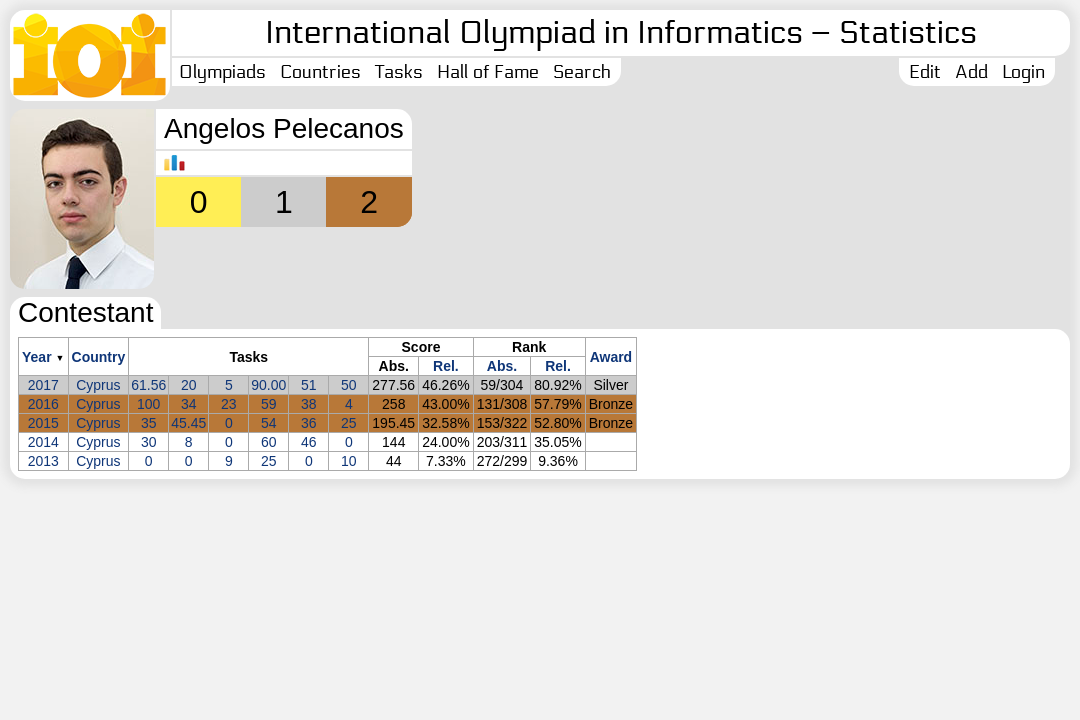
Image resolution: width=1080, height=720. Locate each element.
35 (149, 423)
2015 (43, 423)
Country (99, 357)
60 (269, 442)
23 (229, 404)
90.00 (268, 385)
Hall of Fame (488, 72)
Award (611, 357)
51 (309, 385)
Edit (925, 72)
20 (189, 385)
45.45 (188, 423)
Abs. (502, 366)
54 (269, 423)
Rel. (446, 366)
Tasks (399, 72)
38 (309, 404)
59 (269, 404)
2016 (43, 404)
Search (582, 72)
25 (349, 423)
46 (309, 442)
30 (149, 442)
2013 (43, 461)
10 (349, 461)
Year (37, 357)
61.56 (148, 385)
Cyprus (98, 385)
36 (309, 423)
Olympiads (222, 72)
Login (1023, 72)
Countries (320, 72)
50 (349, 385)
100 (148, 404)
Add (971, 72)
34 (189, 404)
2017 (43, 385)
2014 (43, 442)
